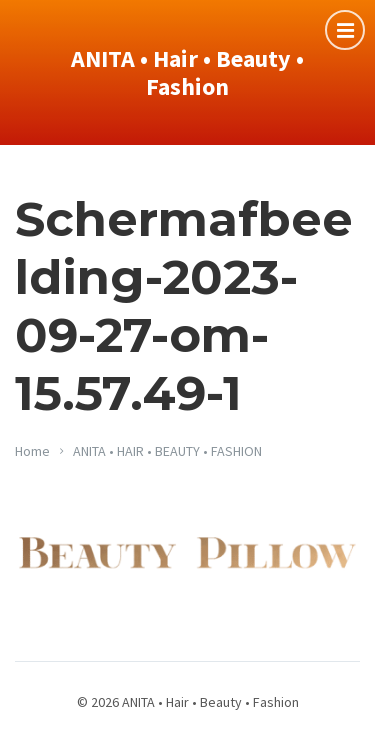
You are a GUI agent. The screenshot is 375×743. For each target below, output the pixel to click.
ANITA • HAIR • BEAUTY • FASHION (167, 451)
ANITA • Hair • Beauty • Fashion (187, 72)
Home (32, 451)
